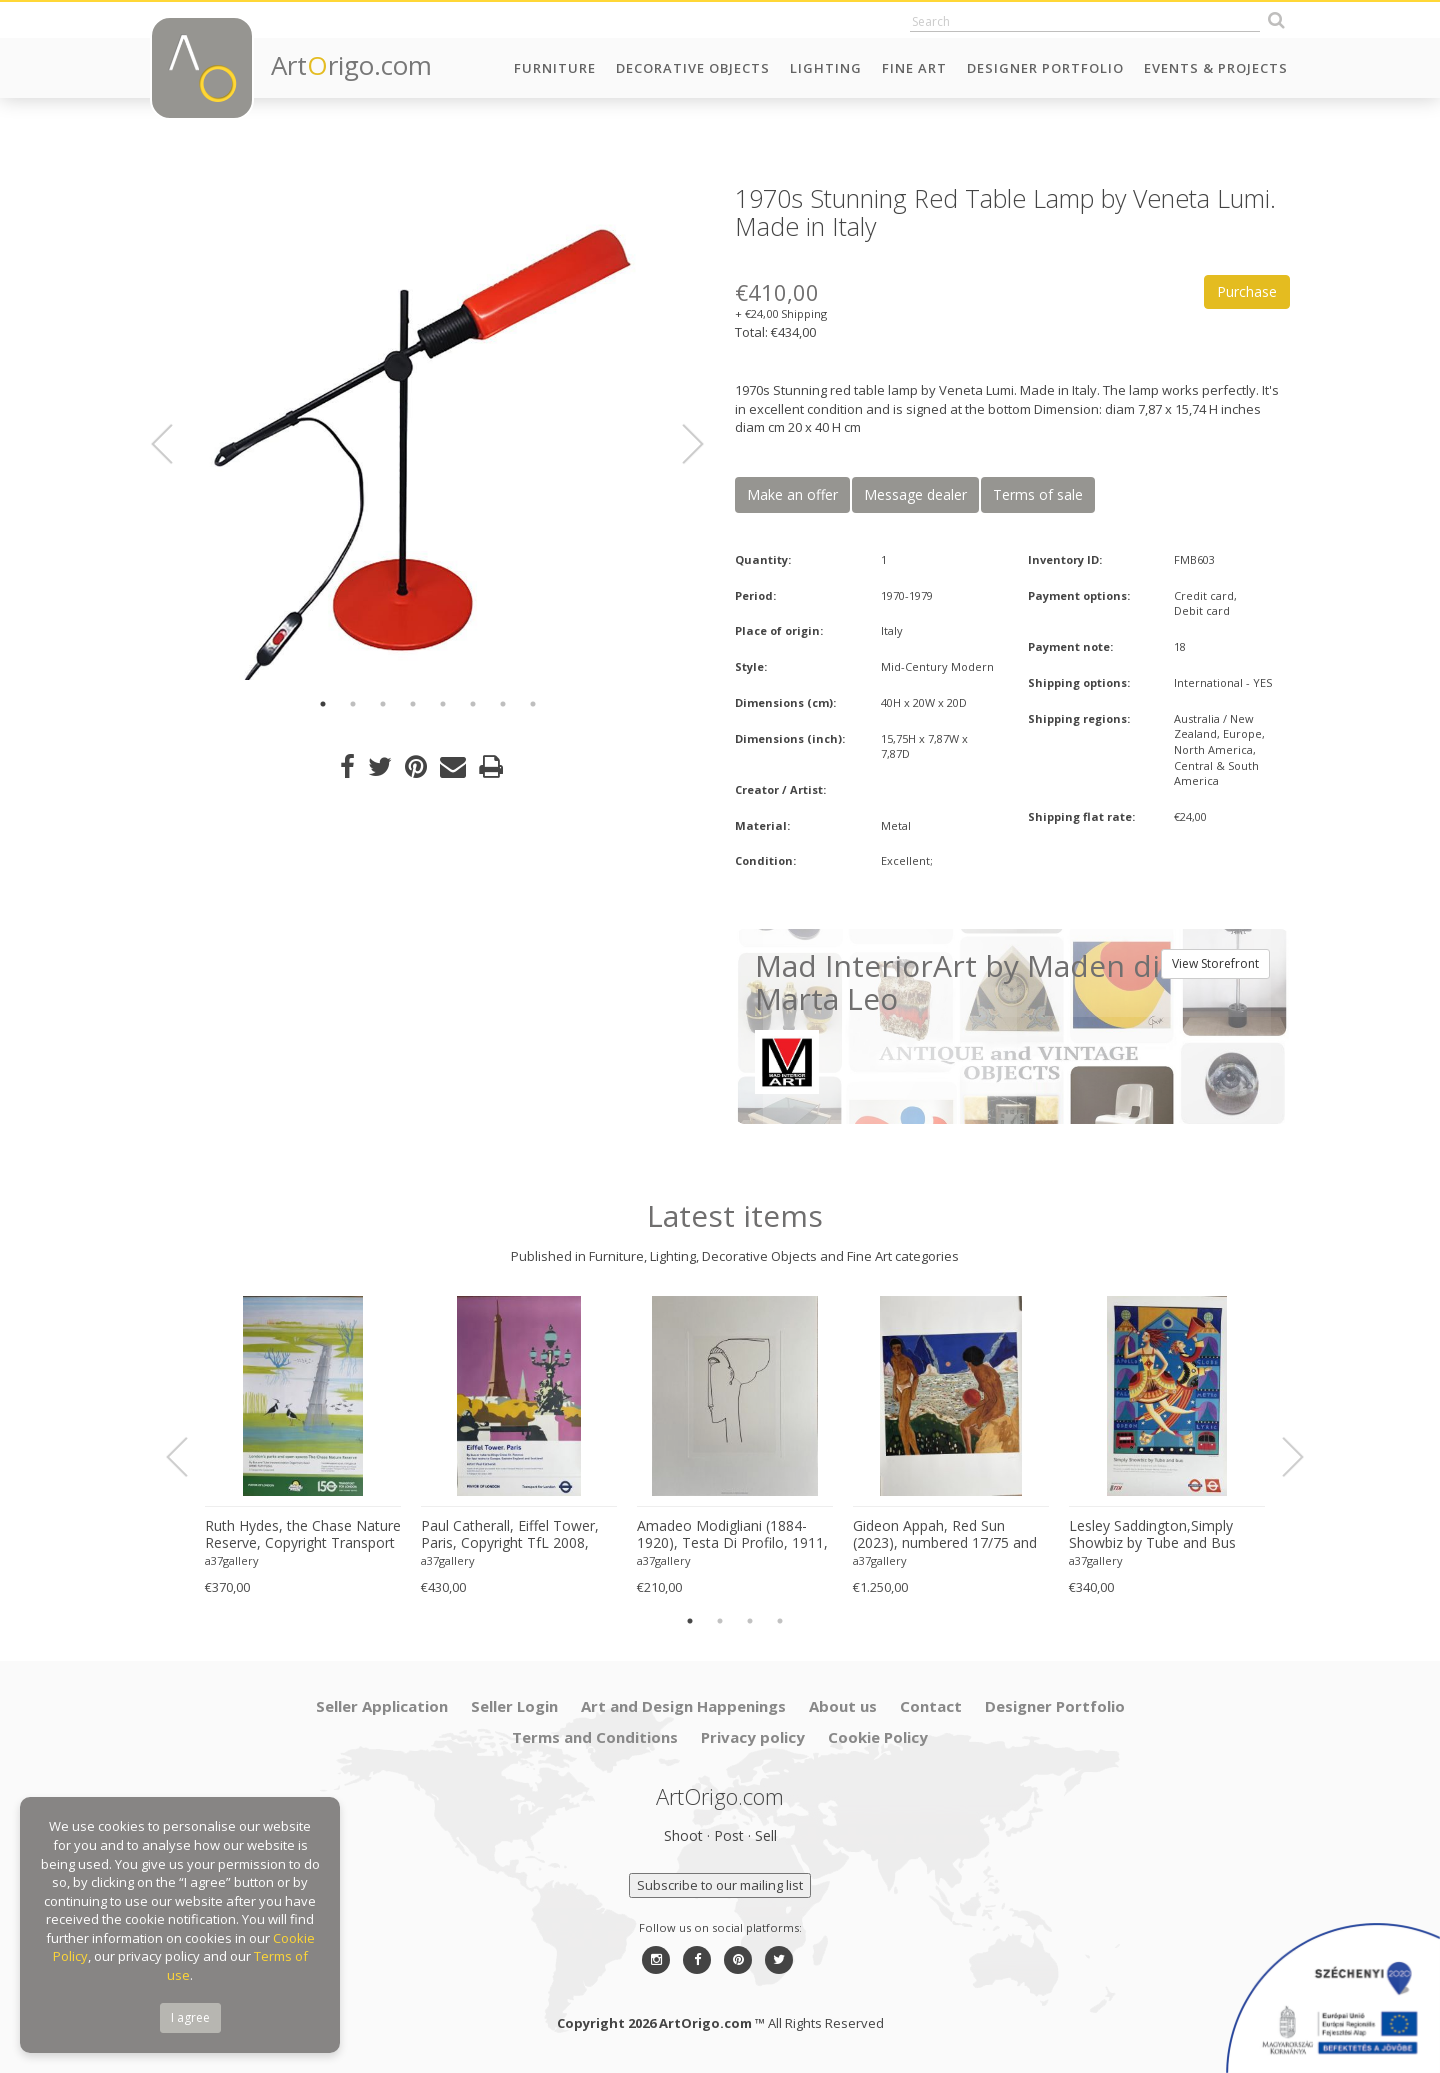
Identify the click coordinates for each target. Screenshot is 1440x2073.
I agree (190, 2017)
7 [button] (503, 704)
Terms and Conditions (595, 1737)
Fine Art (914, 68)
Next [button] (681, 444)
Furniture (555, 68)
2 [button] (353, 704)
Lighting (826, 68)
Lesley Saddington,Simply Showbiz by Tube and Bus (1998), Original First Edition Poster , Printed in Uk (1158, 1535)
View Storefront (1215, 963)
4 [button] (413, 704)
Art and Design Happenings (683, 1706)
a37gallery (232, 1560)
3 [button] (383, 704)
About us (843, 1706)
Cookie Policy (878, 1737)
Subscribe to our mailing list (720, 1885)
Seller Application (382, 1706)
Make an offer (792, 494)
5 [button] (443, 704)
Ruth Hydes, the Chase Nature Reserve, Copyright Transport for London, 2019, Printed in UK (303, 1535)
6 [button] (473, 704)
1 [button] (323, 704)
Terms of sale (1038, 494)
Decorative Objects (693, 68)
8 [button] (533, 704)
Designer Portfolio (1045, 68)
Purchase (1247, 291)
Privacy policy (753, 1737)
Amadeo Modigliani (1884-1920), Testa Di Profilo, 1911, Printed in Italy (732, 1535)
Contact (931, 1706)
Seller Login (514, 1706)
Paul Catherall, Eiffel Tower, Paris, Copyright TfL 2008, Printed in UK (510, 1535)
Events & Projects (1216, 68)
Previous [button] (174, 444)
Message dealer (915, 494)
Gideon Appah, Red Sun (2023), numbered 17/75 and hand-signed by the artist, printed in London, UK (945, 1535)
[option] (427, 432)
